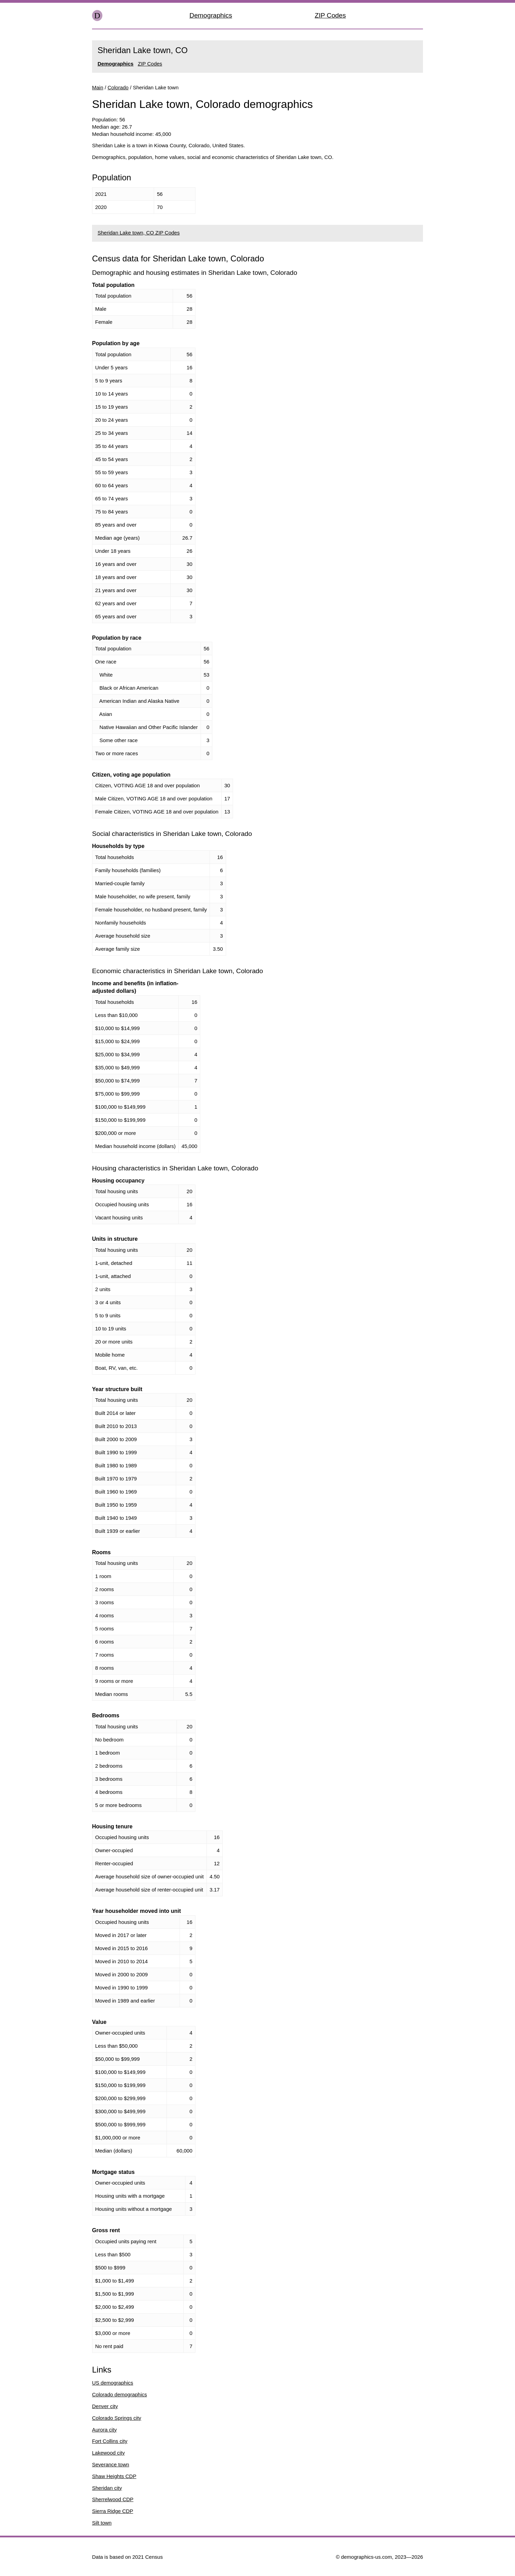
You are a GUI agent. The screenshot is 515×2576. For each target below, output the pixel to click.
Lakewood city (108, 2453)
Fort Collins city (110, 2441)
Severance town (110, 2464)
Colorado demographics (119, 2394)
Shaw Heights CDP (114, 2476)
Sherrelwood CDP (112, 2499)
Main (97, 87)
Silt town (102, 2523)
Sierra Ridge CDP (112, 2511)
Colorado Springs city (116, 2418)
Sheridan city (107, 2488)
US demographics (112, 2383)
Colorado (118, 87)
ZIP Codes (330, 15)
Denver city (105, 2406)
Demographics (211, 15)
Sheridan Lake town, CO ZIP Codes (139, 233)
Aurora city (104, 2430)
